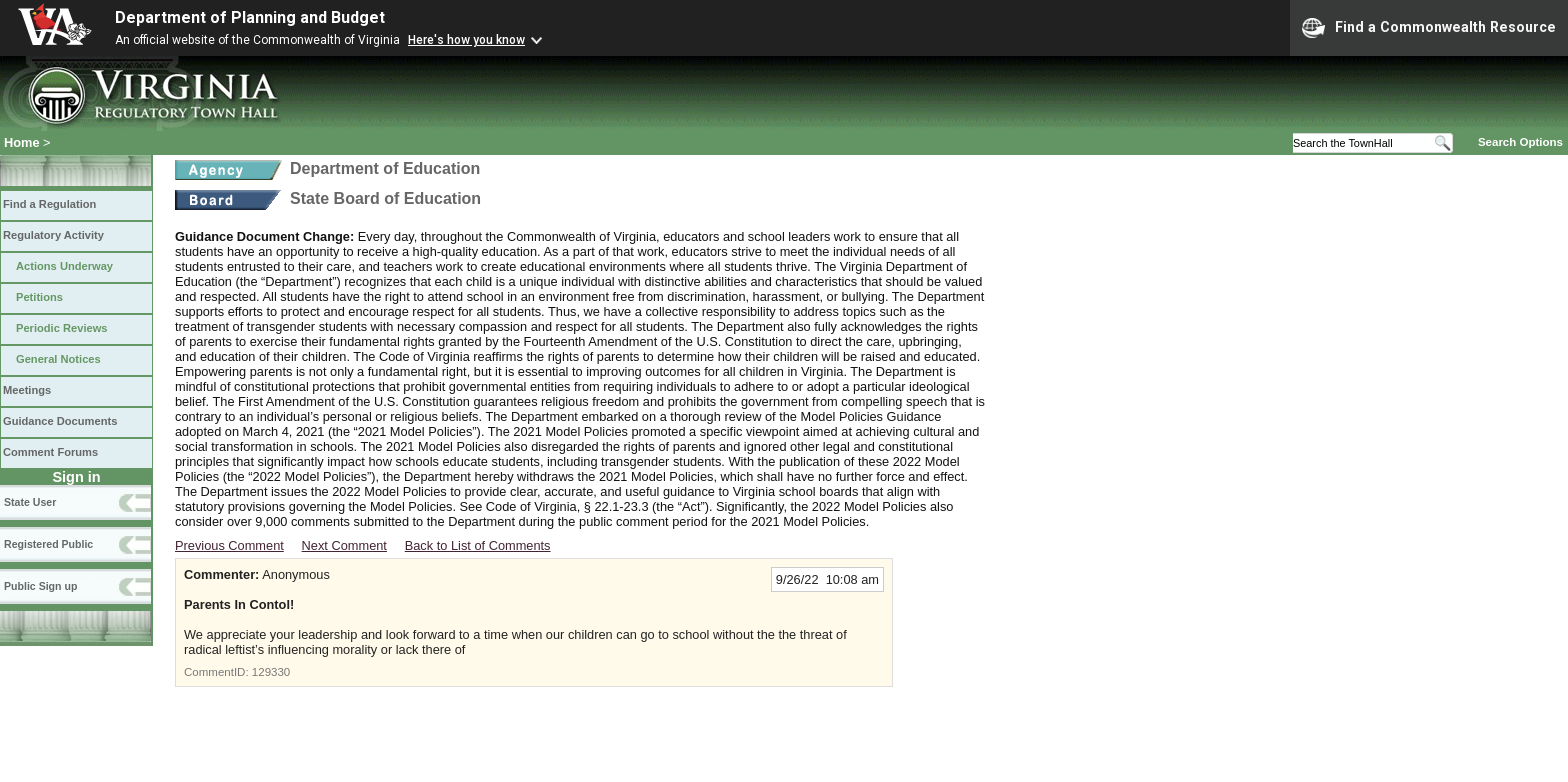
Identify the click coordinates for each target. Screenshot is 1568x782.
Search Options (1520, 142)
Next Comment (344, 545)
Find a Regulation (49, 204)
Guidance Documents (60, 421)
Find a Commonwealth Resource (1429, 28)
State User (30, 502)
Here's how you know (466, 40)
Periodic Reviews (62, 328)
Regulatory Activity (53, 235)
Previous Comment (229, 545)
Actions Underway (64, 266)
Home (22, 142)
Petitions (39, 297)
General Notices (58, 359)
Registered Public (48, 544)
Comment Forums (50, 452)
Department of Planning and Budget (250, 17)
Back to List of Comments (478, 545)
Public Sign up (40, 586)
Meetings (27, 390)
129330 (271, 672)
